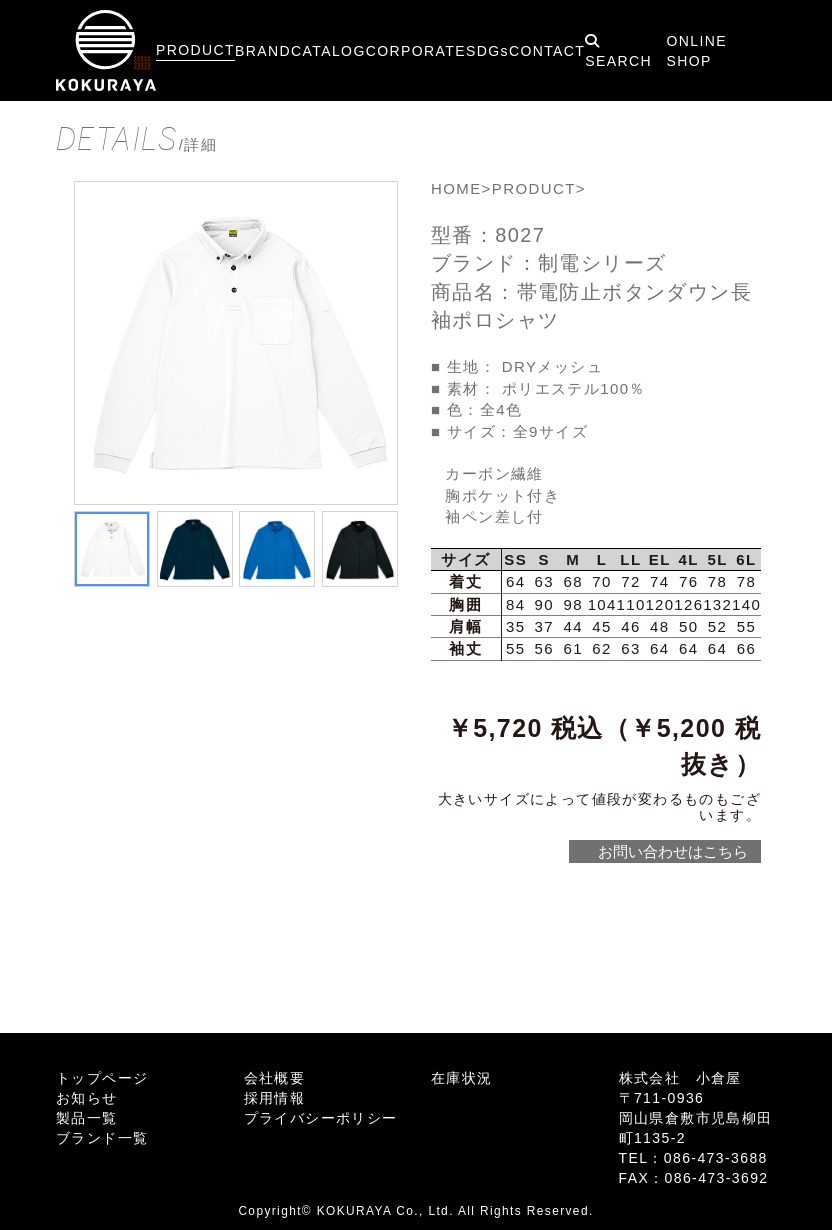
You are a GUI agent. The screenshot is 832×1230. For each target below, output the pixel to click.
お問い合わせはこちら (672, 851)
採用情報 (275, 1098)
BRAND (263, 51)
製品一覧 (87, 1118)
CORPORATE (416, 51)
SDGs (487, 51)
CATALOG (328, 51)
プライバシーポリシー (321, 1118)
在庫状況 (462, 1078)
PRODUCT (195, 50)
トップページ (102, 1078)
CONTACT (547, 51)
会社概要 (275, 1078)
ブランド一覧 (102, 1138)
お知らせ (87, 1098)
